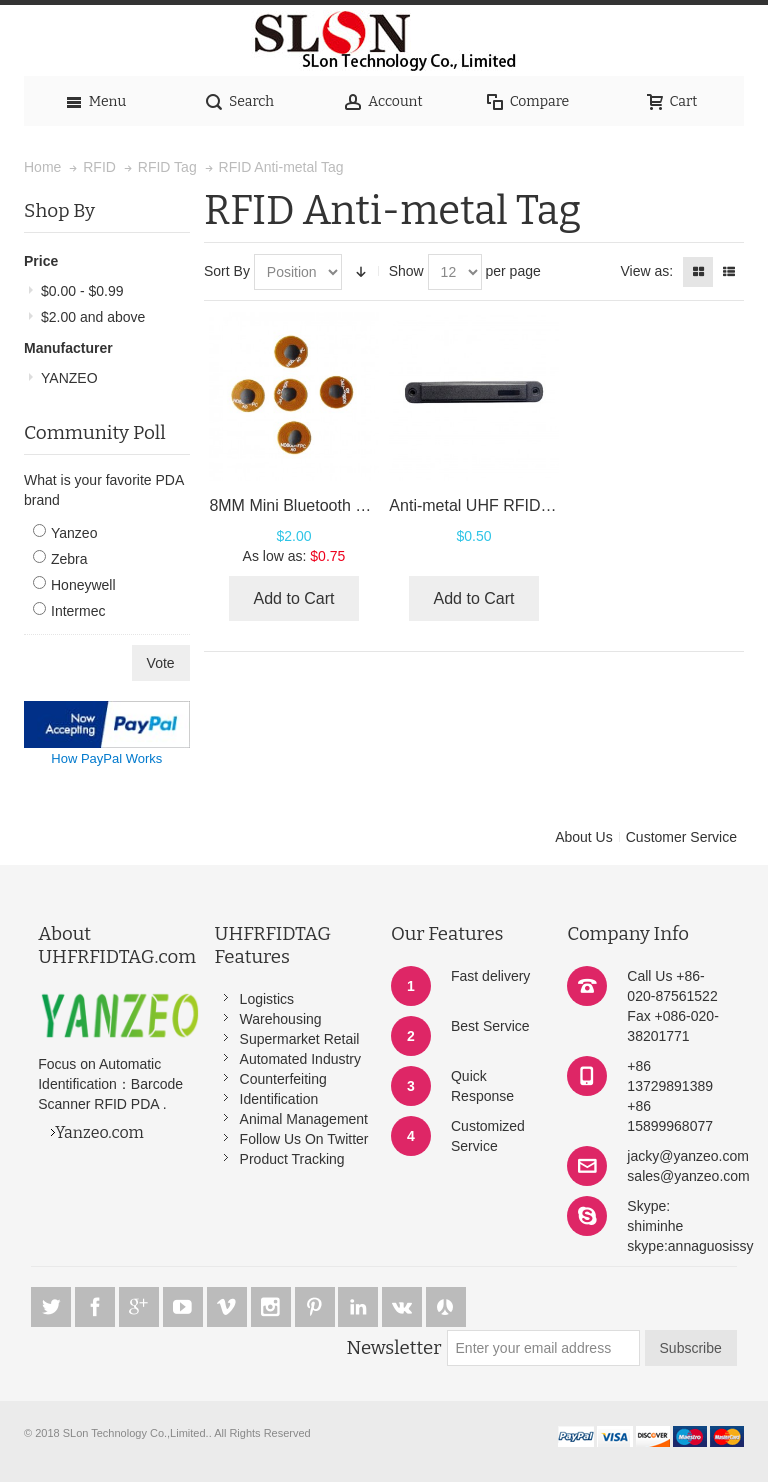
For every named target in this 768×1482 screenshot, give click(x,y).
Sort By (227, 271)
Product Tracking (292, 1159)
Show (406, 271)
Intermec (78, 611)
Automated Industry (300, 1059)
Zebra (69, 559)
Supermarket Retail (300, 1039)
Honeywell (83, 585)
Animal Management (304, 1119)
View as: (646, 271)
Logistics (267, 999)
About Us (584, 837)
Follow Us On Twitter (304, 1139)
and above (93, 317)
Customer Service (681, 837)
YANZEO (69, 378)
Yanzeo (74, 533)
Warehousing (281, 1019)
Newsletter (394, 1348)
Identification (279, 1099)
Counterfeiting (283, 1079)
